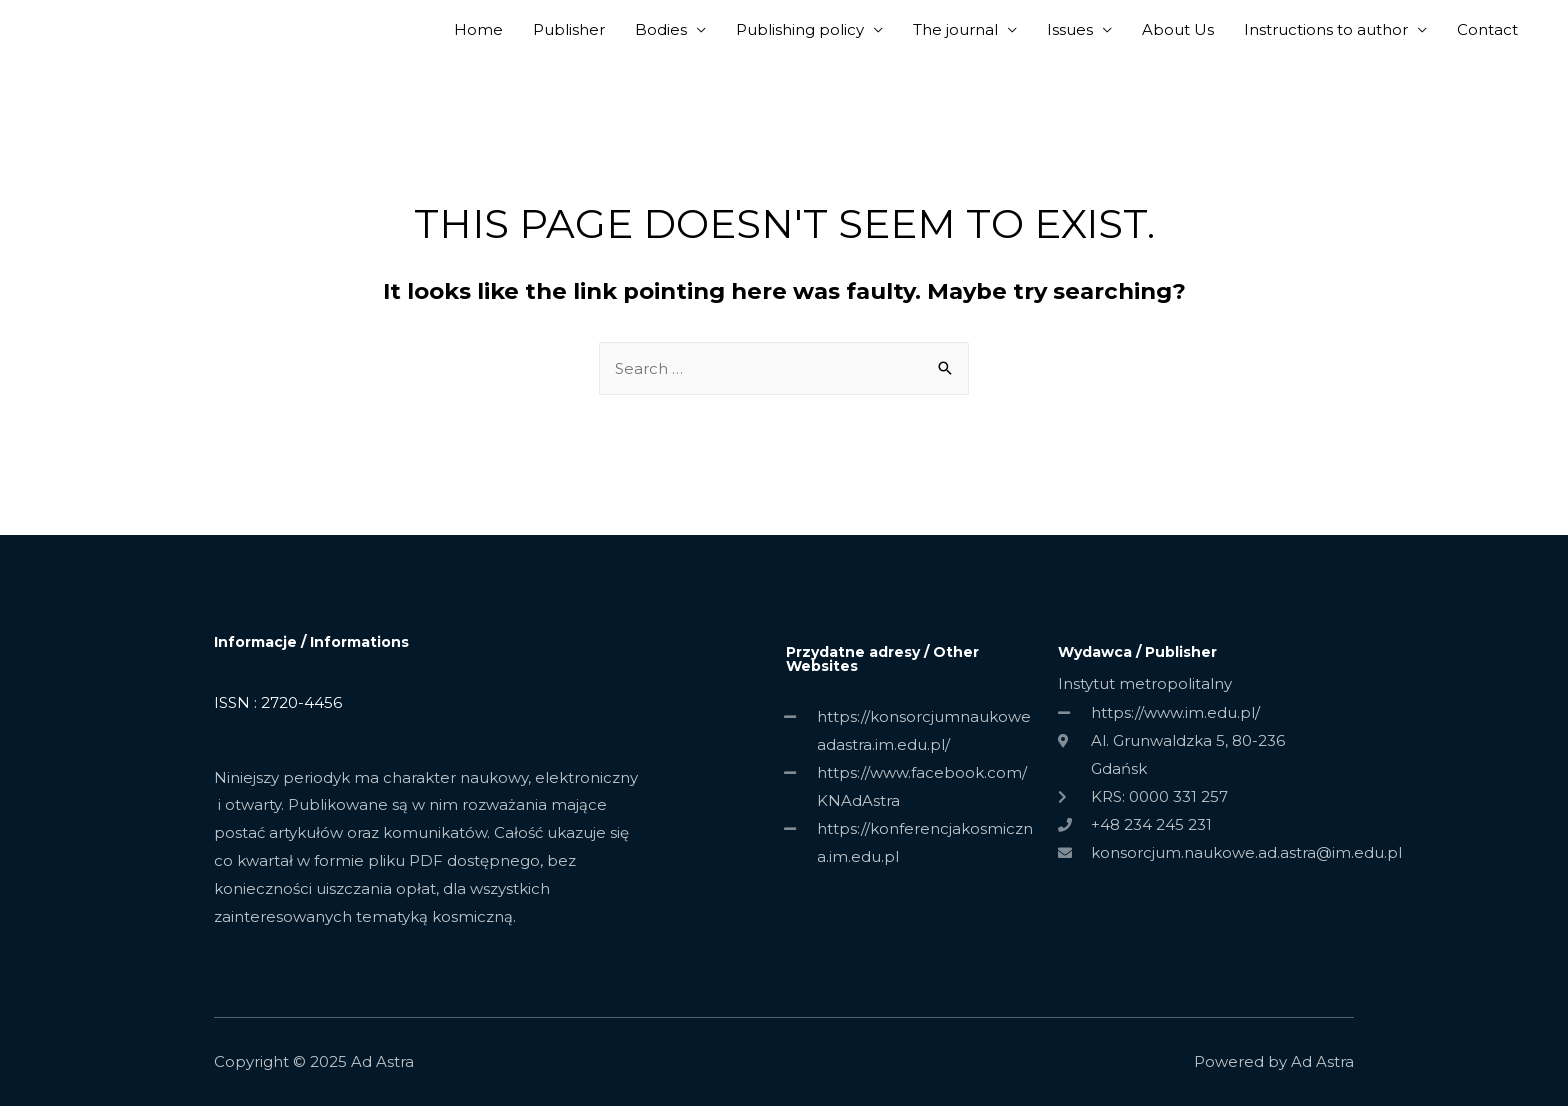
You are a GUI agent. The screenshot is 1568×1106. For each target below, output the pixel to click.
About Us (1178, 29)
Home (478, 29)
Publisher (569, 29)
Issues (1070, 29)
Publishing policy (800, 29)
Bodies (661, 29)
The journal (955, 29)
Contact (1487, 29)
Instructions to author (1326, 29)
